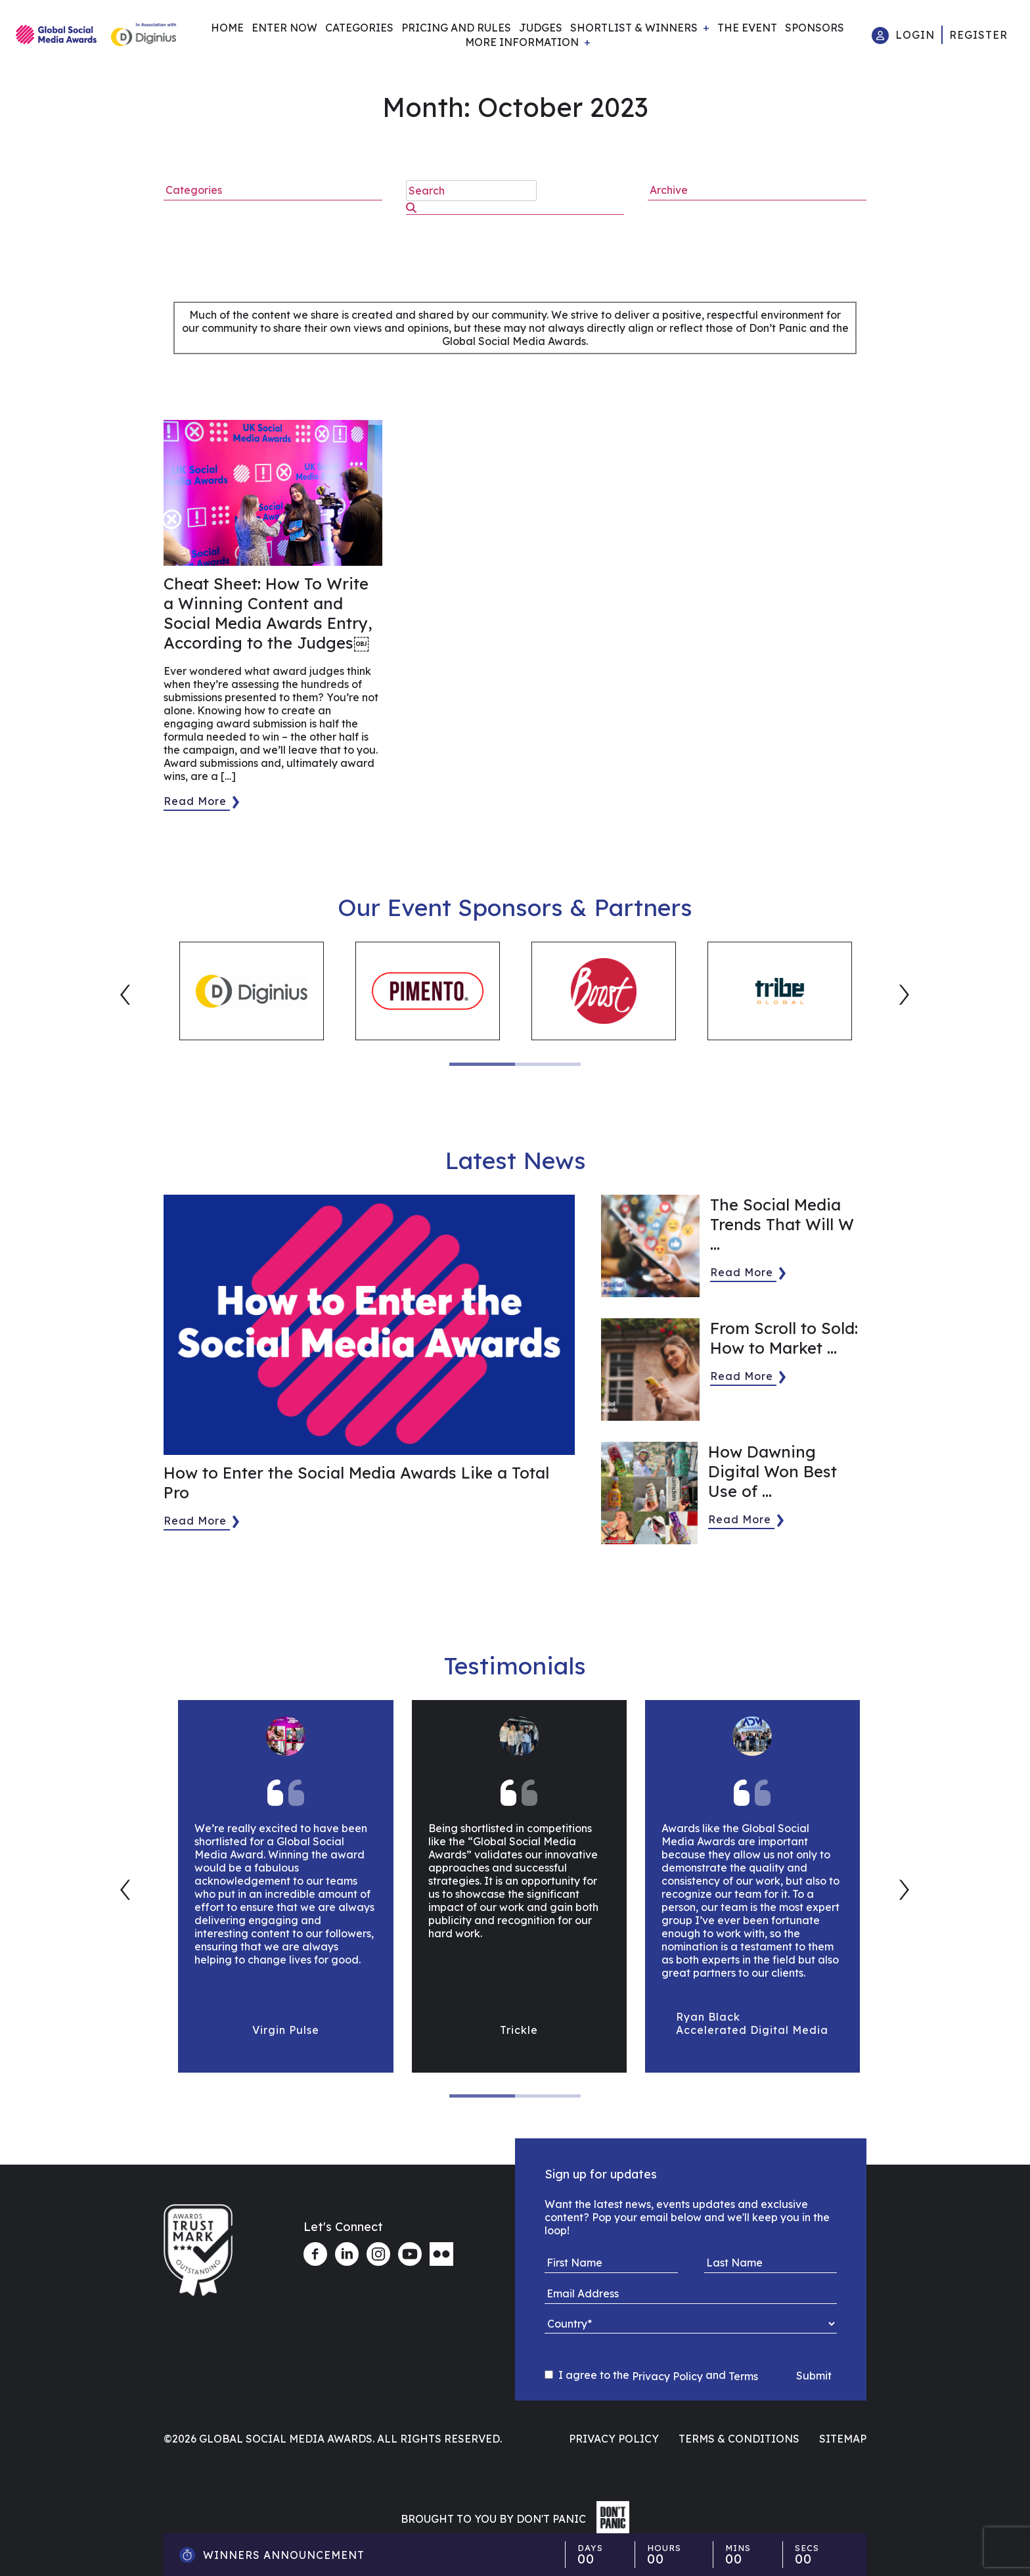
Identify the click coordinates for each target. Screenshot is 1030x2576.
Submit (814, 2375)
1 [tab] (482, 1064)
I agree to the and (651, 2375)
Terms (743, 2376)
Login (915, 34)
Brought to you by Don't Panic (493, 2518)
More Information (522, 42)
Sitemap (842, 2438)
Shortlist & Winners (634, 27)
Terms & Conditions (739, 2438)
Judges (540, 27)
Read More (195, 801)
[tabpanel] (251, 991)
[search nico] (471, 190)
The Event (747, 27)
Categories (359, 27)
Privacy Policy (667, 2376)
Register (978, 34)
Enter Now (284, 27)
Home (227, 27)
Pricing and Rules (456, 27)
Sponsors (814, 27)
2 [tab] (548, 1064)
